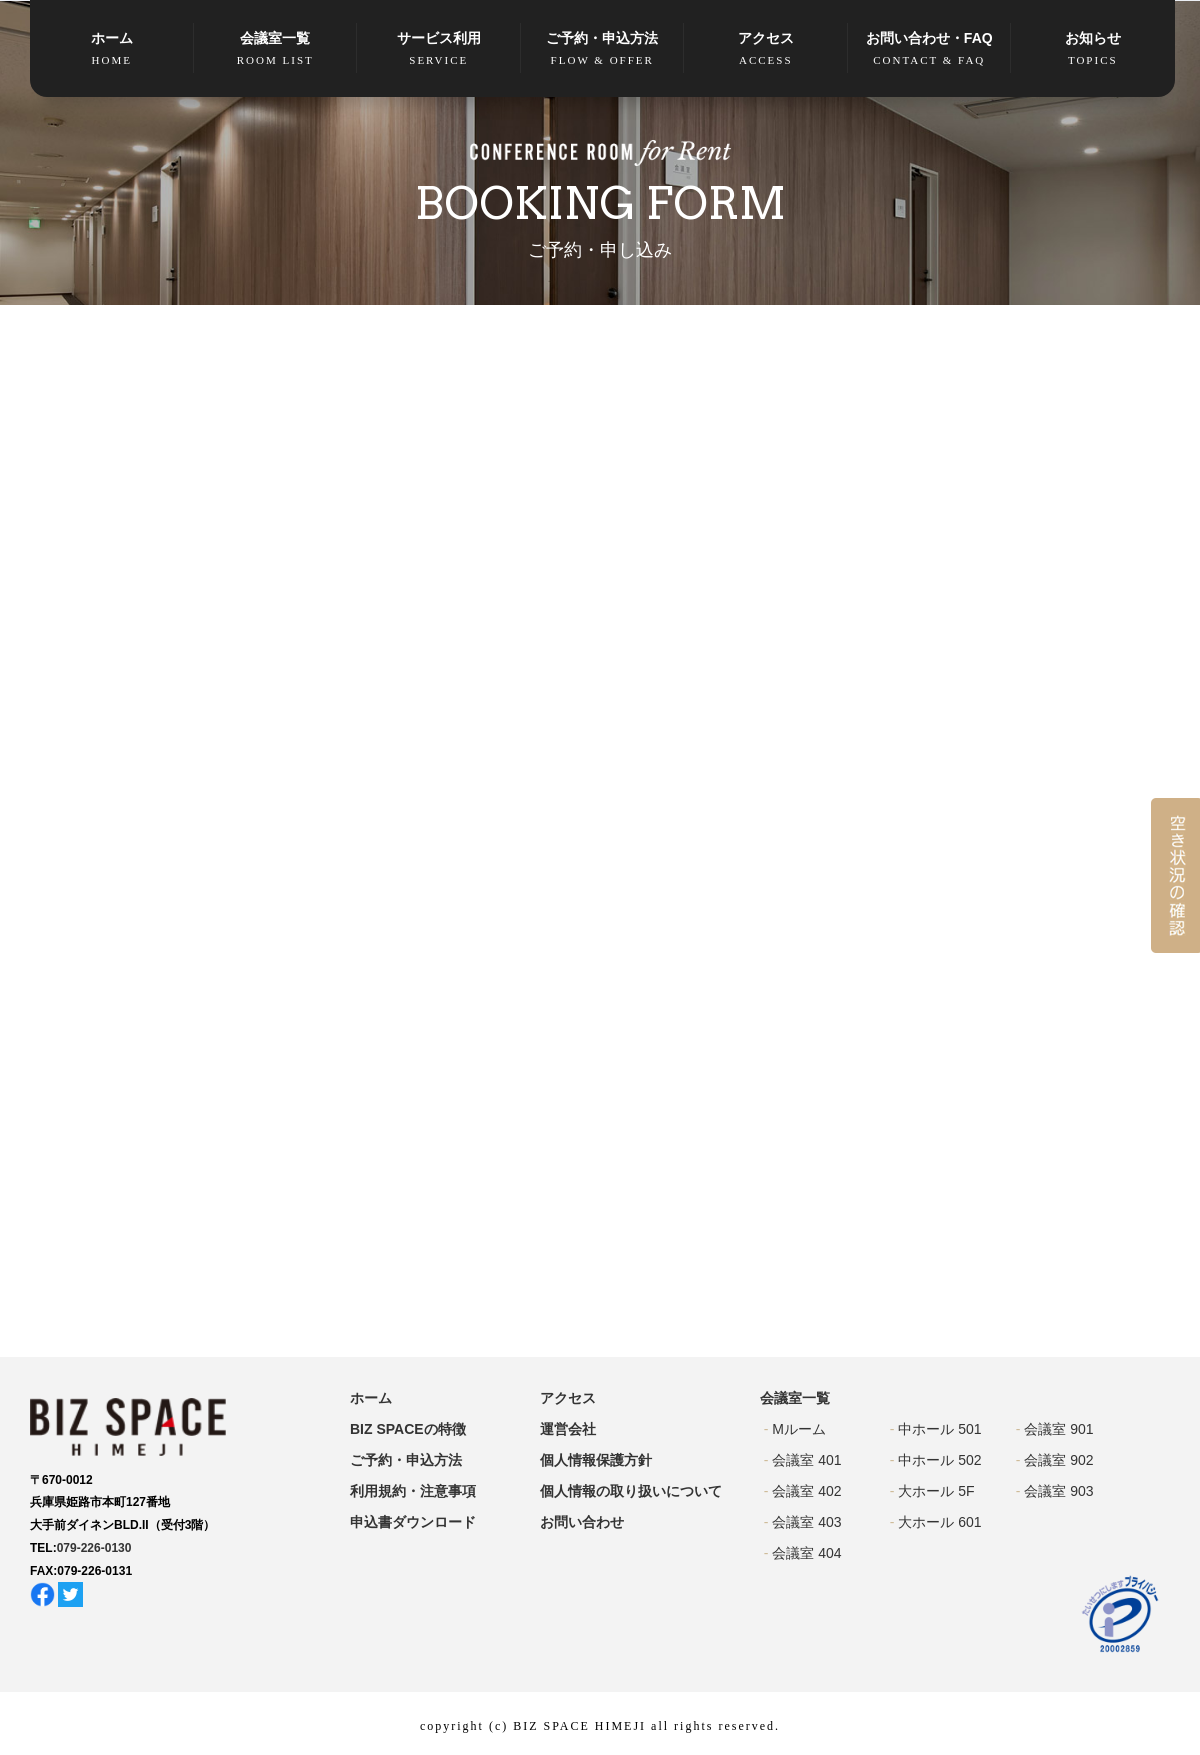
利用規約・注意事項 (413, 1491)
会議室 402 (806, 1491)
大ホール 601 (939, 1522)
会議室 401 (806, 1460)
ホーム (112, 49)
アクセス (766, 49)
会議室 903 (1058, 1491)
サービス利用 (439, 49)
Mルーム (799, 1429)
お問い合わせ (582, 1522)
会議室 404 (806, 1553)
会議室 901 (1058, 1429)
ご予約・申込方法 (603, 49)
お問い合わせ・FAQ (930, 49)
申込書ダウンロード (413, 1522)
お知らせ (1093, 49)
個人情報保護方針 (596, 1460)
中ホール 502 (939, 1460)
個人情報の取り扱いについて (631, 1491)
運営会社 (568, 1429)
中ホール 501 (939, 1429)
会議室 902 (1058, 1460)
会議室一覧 (276, 49)
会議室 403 (806, 1522)
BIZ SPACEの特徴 (408, 1429)
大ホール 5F (936, 1491)
